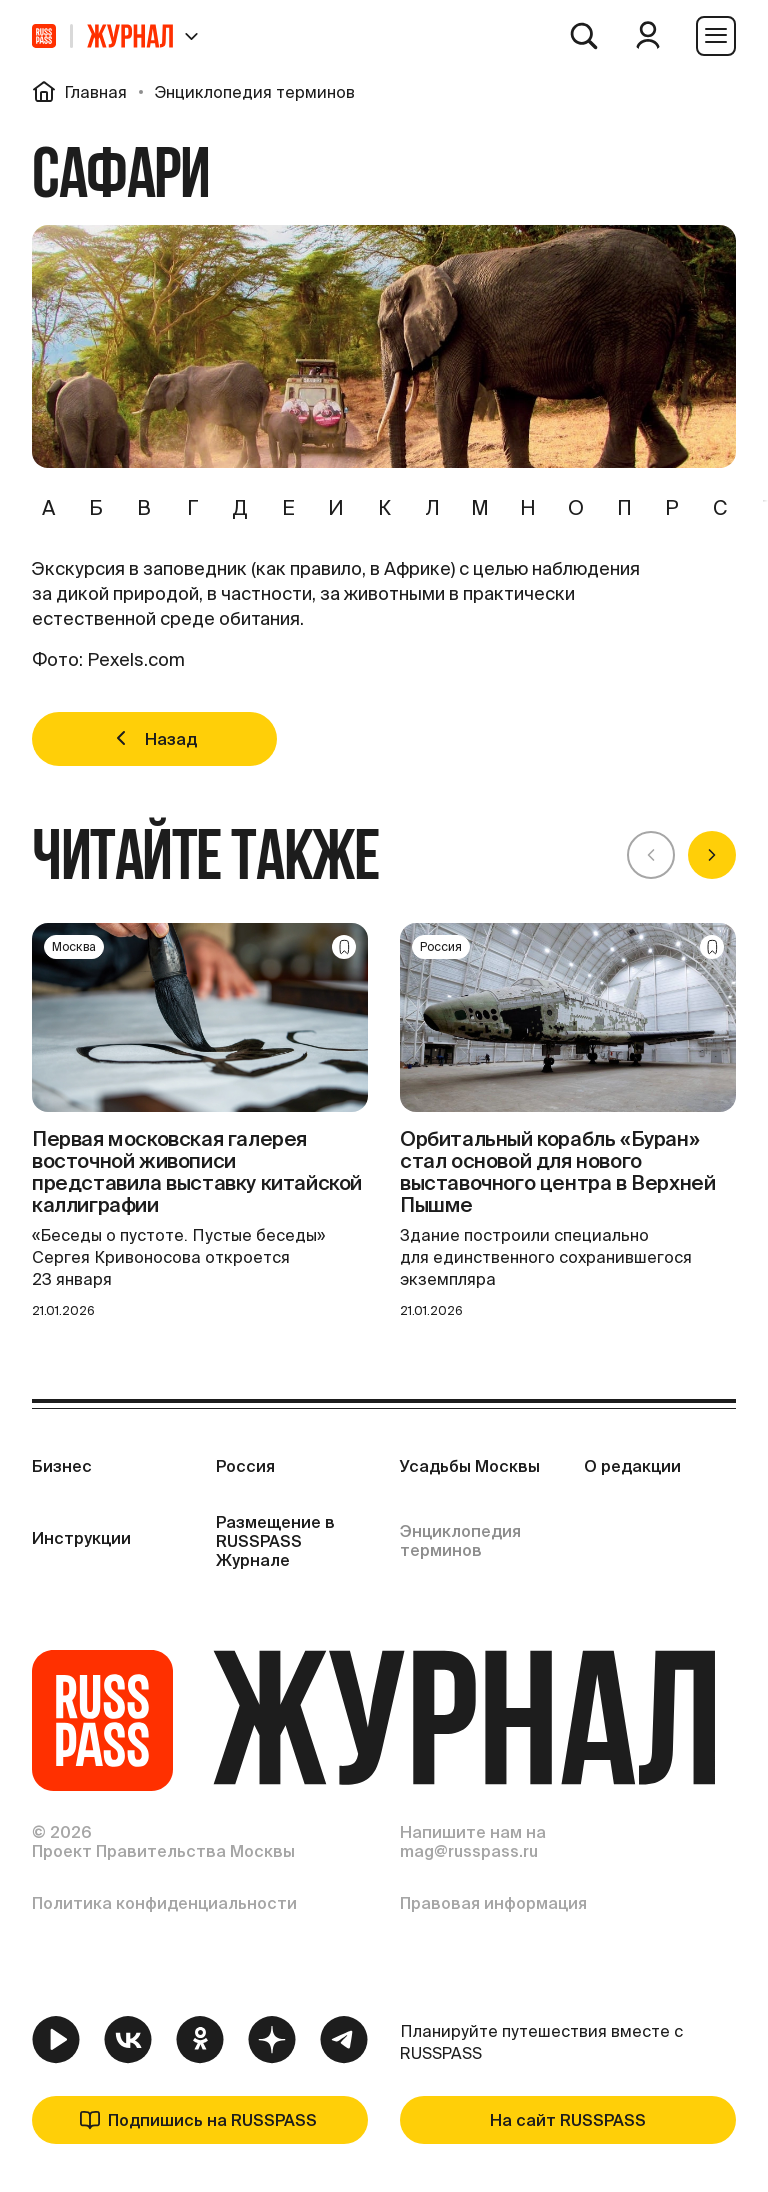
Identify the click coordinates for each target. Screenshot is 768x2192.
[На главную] (44, 36)
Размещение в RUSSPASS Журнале (275, 1541)
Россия (245, 1466)
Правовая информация (493, 1903)
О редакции (632, 1466)
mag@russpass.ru (469, 1851)
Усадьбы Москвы (470, 1466)
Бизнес (62, 1466)
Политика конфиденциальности (164, 1903)
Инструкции (81, 1538)
